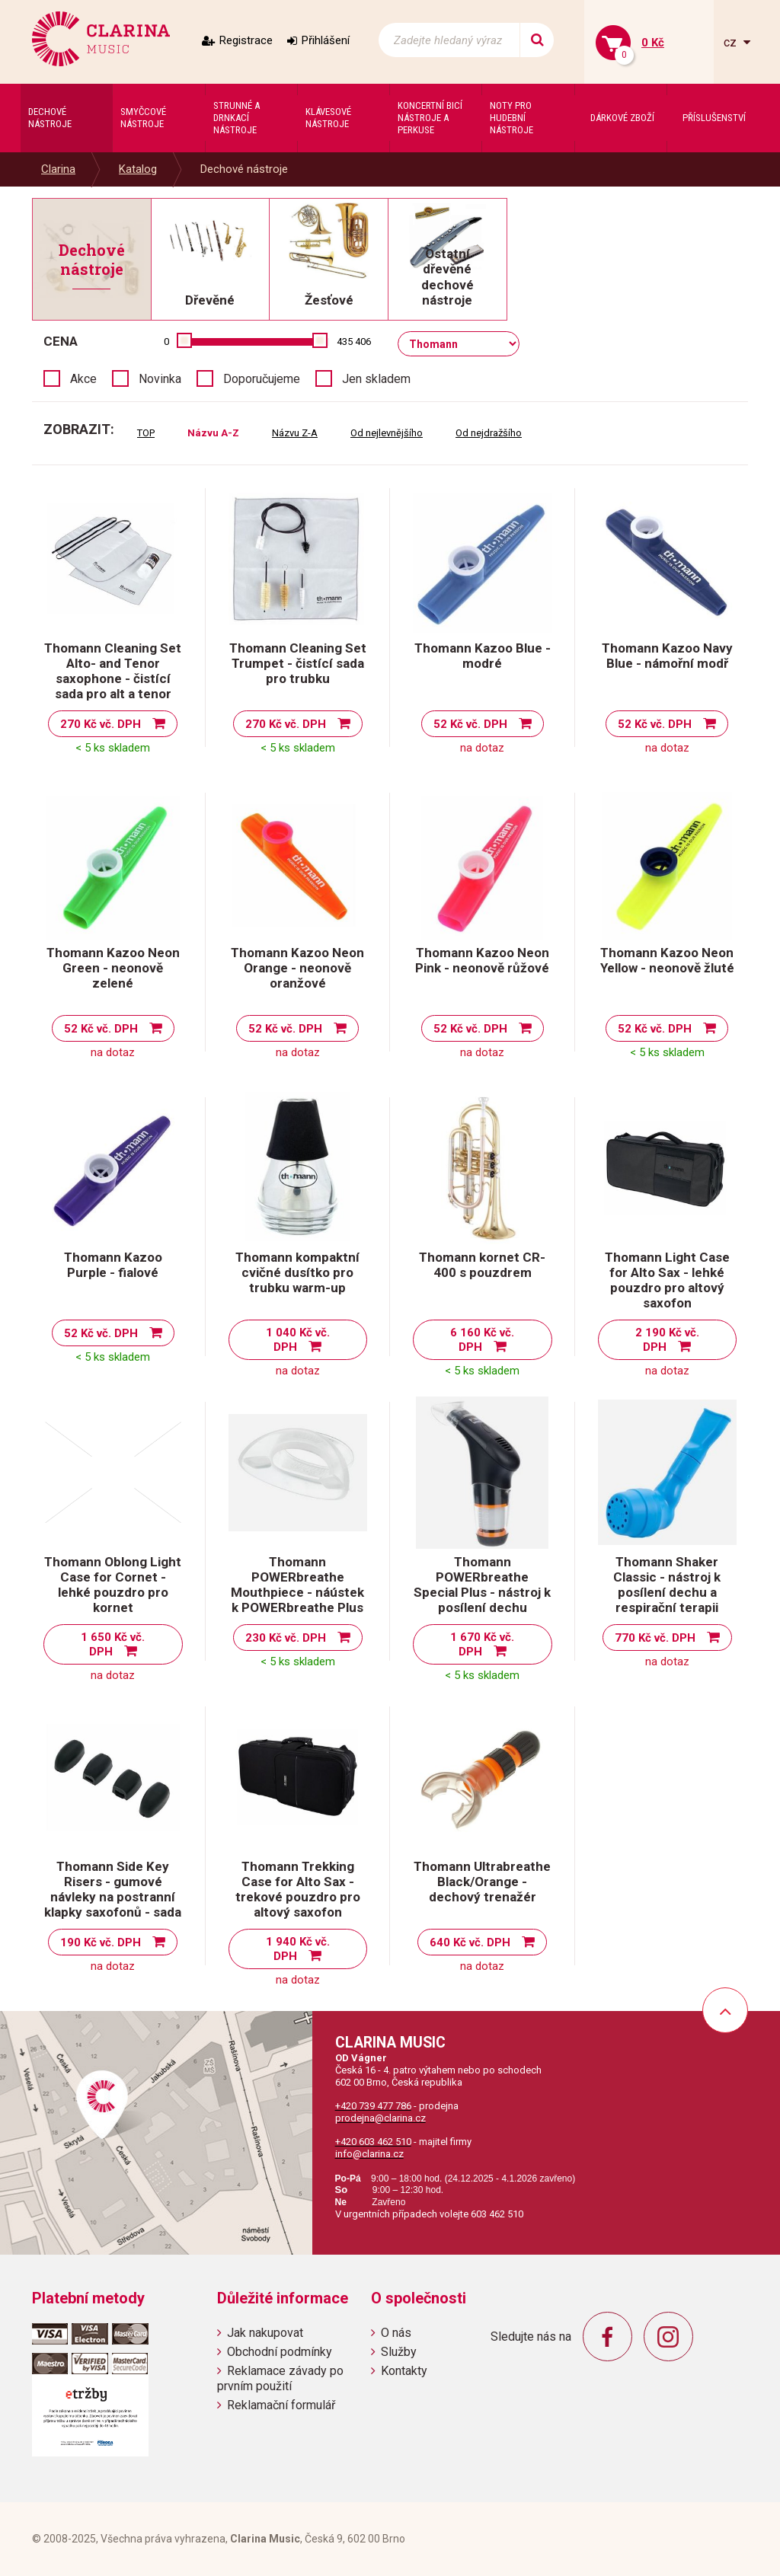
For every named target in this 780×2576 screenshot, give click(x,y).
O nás (396, 2332)
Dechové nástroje (244, 169)
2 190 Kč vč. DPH (667, 1340)
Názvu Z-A (295, 433)
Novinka (160, 379)
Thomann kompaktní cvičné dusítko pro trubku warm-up (297, 1272)
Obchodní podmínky (279, 2352)
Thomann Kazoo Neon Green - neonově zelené (113, 968)
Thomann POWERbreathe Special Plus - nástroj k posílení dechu (482, 1584)
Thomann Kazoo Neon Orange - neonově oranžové (297, 968)
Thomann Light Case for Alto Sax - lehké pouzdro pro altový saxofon (667, 1280)
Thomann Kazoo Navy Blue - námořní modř (667, 655)
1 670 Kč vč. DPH (482, 1644)
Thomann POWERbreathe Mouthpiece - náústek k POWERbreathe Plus (297, 1584)
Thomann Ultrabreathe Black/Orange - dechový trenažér (482, 1881)
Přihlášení (326, 40)
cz (732, 42)
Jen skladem (376, 379)
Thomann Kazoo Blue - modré (482, 655)
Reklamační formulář (281, 2405)
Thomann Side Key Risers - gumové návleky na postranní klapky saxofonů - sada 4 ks (112, 1897)
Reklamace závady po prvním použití (280, 2378)
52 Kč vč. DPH (470, 724)
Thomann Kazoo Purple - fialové (113, 1265)
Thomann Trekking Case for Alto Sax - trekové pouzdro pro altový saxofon (297, 1889)
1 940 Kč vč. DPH (298, 1949)
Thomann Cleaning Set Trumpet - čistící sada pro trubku (297, 663)
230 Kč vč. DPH (285, 1638)
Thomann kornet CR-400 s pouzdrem (482, 1265)
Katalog (138, 169)
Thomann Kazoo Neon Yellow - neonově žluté (667, 960)
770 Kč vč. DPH (655, 1638)
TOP (146, 433)
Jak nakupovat (265, 2332)
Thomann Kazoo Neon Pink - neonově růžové (482, 960)
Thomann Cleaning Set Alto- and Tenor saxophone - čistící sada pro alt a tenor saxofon (112, 678)
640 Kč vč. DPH (470, 1942)
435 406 (354, 341)
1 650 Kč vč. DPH (113, 1644)
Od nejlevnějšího (386, 433)
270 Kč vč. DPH (100, 724)
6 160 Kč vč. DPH (482, 1340)
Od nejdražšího (489, 433)
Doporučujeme (261, 379)
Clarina (58, 169)
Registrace (246, 40)
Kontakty (404, 2371)
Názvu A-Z (213, 433)
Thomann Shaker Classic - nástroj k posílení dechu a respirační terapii (667, 1584)
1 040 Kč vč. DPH (298, 1340)
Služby (399, 2352)
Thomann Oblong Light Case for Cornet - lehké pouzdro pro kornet (112, 1584)
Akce (83, 379)
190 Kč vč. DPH (100, 1942)
